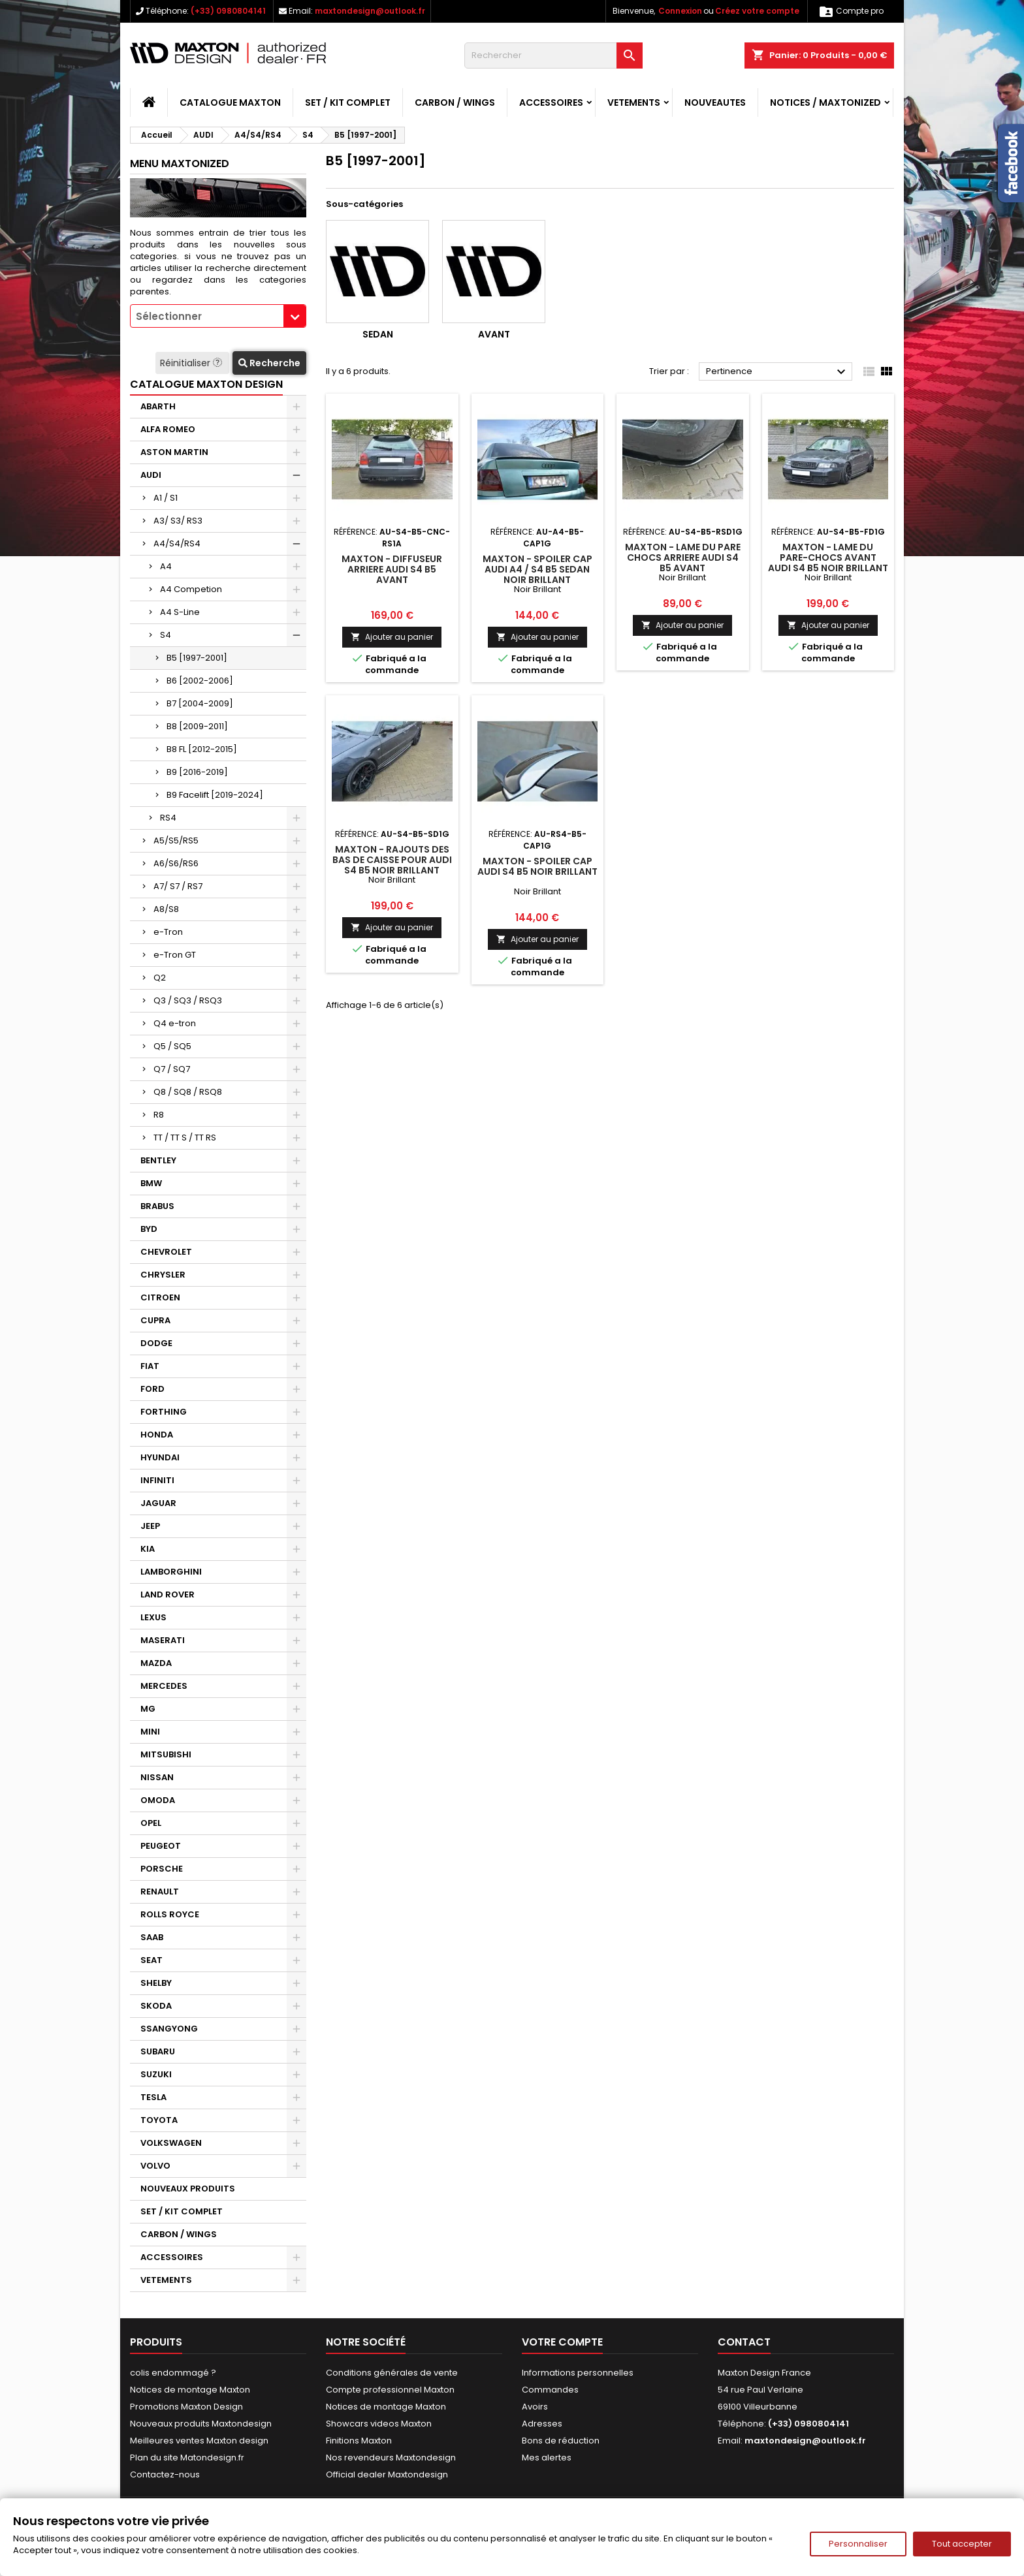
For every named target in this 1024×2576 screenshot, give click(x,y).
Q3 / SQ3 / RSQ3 (187, 1000)
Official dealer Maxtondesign (387, 2474)
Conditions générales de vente (392, 2372)
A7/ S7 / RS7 (177, 886)
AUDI (150, 475)
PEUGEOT (160, 1846)
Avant (494, 334)
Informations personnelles (577, 2372)
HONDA (156, 1434)
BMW (151, 1183)
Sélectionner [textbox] (169, 316)
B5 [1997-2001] (197, 658)
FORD (152, 1389)
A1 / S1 (165, 498)
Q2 (159, 977)
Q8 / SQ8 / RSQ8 (187, 1092)
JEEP (150, 1526)
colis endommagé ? (173, 2372)
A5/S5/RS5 (176, 840)
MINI (150, 1731)
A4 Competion (191, 589)
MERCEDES (163, 1686)
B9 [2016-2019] (197, 772)
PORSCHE (161, 1868)
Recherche (269, 362)
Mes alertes (546, 2457)
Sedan (377, 334)
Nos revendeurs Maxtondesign (391, 2457)
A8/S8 (166, 909)
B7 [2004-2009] (200, 703)
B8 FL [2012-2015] (202, 749)
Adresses (542, 2423)
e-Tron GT (174, 955)
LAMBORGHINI (171, 1571)
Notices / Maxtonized (825, 102)
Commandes (550, 2389)
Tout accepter (962, 2543)
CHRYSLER (162, 1274)
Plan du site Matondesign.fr (187, 2457)
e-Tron (168, 932)
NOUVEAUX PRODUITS (187, 2188)
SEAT (151, 1960)
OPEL (150, 1823)
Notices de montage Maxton (190, 2389)
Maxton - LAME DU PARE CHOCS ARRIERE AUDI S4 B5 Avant (683, 557)
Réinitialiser (192, 362)
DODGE (156, 1343)
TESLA (153, 2097)
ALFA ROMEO (167, 429)
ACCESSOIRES (551, 102)
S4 (165, 635)
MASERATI (162, 1640)
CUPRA (155, 1320)
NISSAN (157, 1777)
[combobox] (218, 316)
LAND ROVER (167, 1594)
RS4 (168, 817)
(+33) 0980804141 (228, 10)
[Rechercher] (553, 55)
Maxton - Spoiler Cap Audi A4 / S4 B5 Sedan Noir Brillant (537, 569)
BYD (148, 1229)
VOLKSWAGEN (171, 2143)
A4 (166, 566)
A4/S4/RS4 (176, 543)
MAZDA (156, 1663)
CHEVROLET (166, 1252)
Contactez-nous (165, 2474)
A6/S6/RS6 (176, 863)
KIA (147, 1549)
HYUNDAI (160, 1457)
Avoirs (535, 2406)
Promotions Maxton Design (186, 2406)
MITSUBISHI (165, 1754)
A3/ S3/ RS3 (177, 520)
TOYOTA (159, 2120)
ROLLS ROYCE (169, 1914)
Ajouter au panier (392, 636)
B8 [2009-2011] (197, 726)
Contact (744, 2341)
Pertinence (777, 372)
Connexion (680, 10)
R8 (158, 1114)
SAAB (151, 1937)
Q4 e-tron (174, 1023)
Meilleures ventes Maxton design (199, 2440)
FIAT (149, 1366)
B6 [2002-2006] (200, 680)
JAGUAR (158, 1503)
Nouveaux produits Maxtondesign (201, 2423)
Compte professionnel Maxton (390, 2389)
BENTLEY (158, 1160)
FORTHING (163, 1412)
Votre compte (562, 2341)
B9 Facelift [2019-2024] (215, 795)
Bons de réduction (561, 2440)
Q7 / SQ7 (171, 1069)
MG (147, 1709)
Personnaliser (858, 2543)
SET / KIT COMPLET (348, 102)
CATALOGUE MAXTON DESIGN (206, 384)
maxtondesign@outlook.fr (370, 10)
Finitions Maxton (359, 2440)
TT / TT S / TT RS (184, 1137)
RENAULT (159, 1891)
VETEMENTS (633, 102)
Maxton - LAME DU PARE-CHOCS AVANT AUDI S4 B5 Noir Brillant (828, 557)
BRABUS (157, 1206)
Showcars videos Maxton (379, 2423)
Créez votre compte (757, 10)
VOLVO (155, 2166)
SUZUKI (156, 2074)
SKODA (156, 2006)
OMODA (157, 1800)
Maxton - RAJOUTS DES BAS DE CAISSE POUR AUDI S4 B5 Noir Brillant (392, 860)
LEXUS (153, 1617)
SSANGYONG (169, 2028)
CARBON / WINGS (455, 102)
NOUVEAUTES (715, 102)
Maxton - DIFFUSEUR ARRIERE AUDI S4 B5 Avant (392, 569)
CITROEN (160, 1297)
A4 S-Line (180, 612)
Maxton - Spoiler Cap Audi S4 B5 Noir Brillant (537, 866)
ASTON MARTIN (174, 452)
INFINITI (157, 1480)
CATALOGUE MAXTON (230, 102)
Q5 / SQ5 (172, 1046)
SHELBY (156, 1983)
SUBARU (157, 2051)
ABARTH (158, 406)
